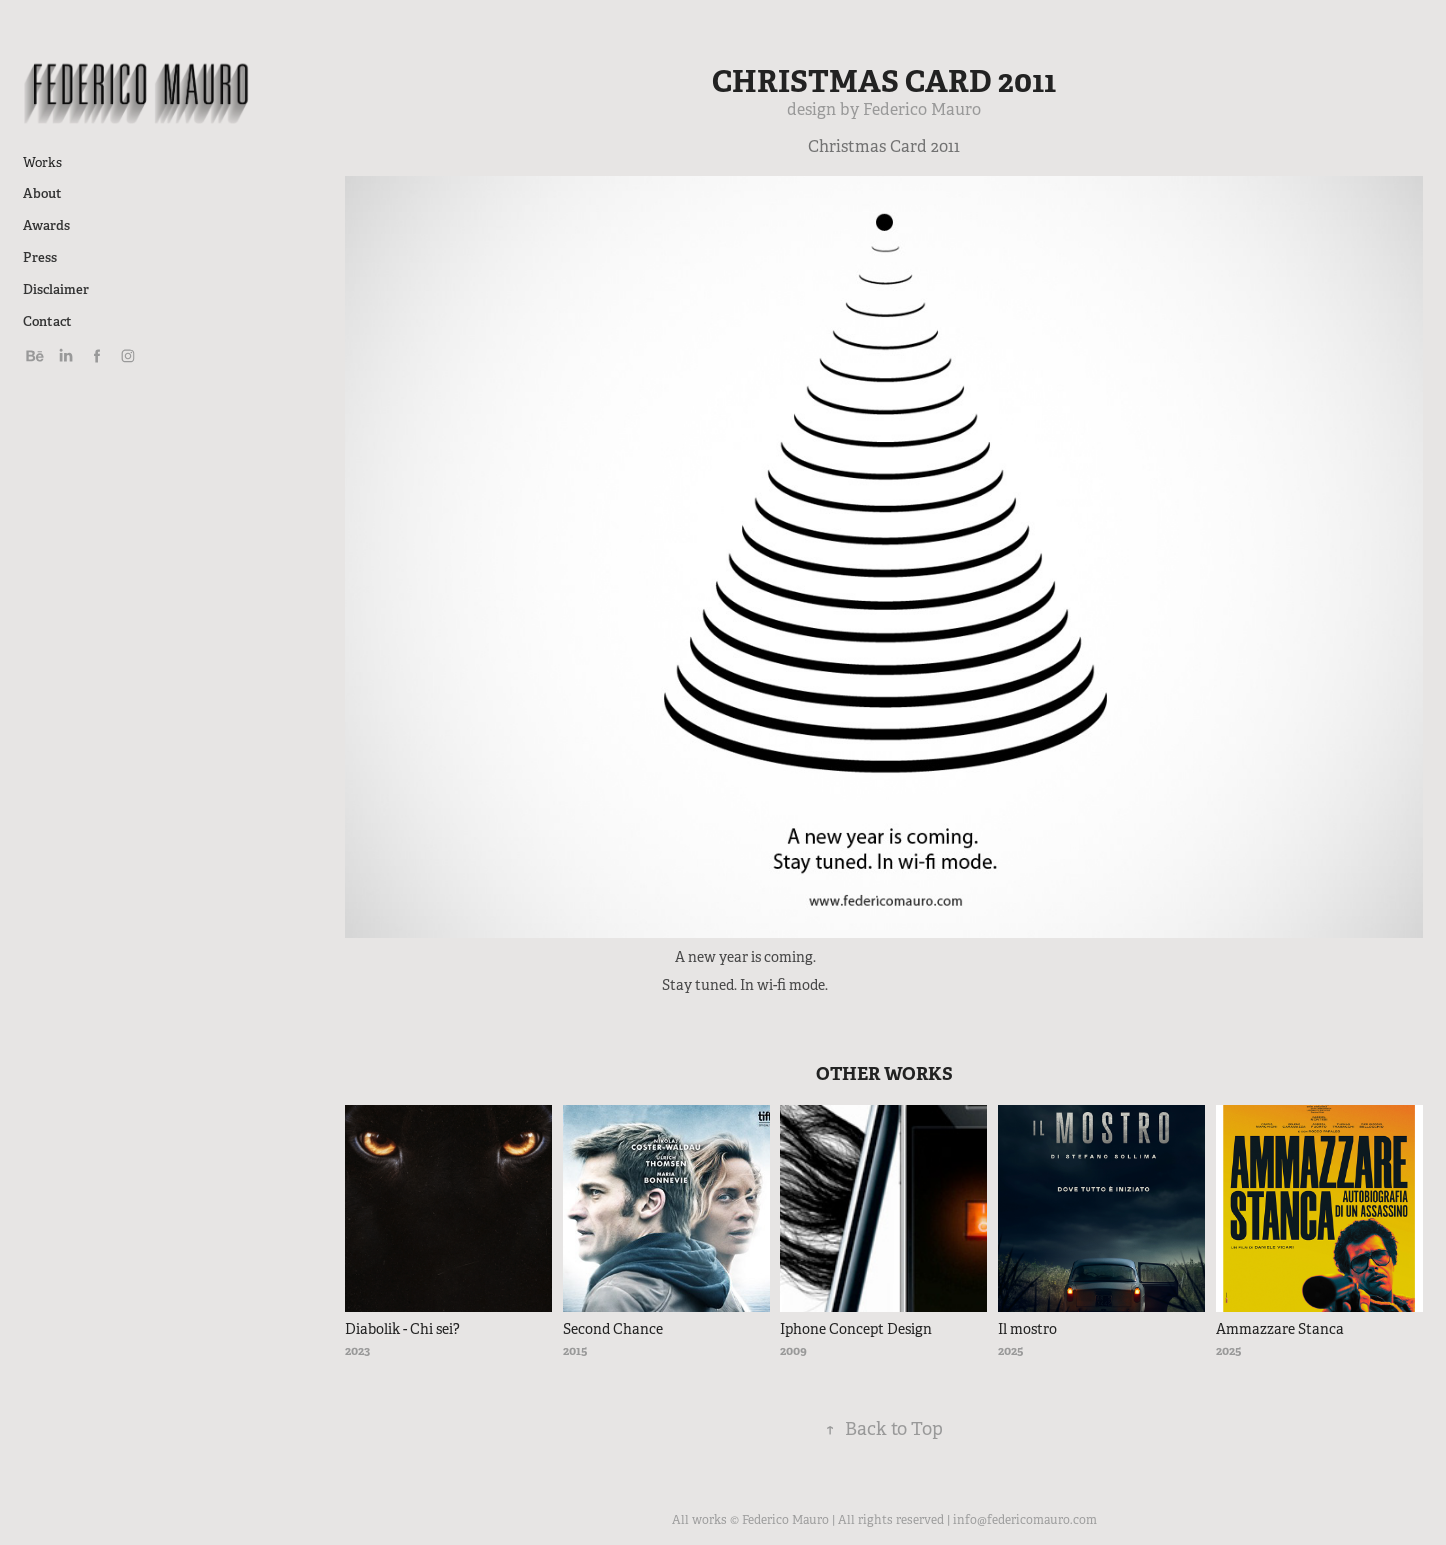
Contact (47, 321)
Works (42, 162)
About (42, 193)
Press (40, 257)
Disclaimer (56, 289)
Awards (46, 225)
